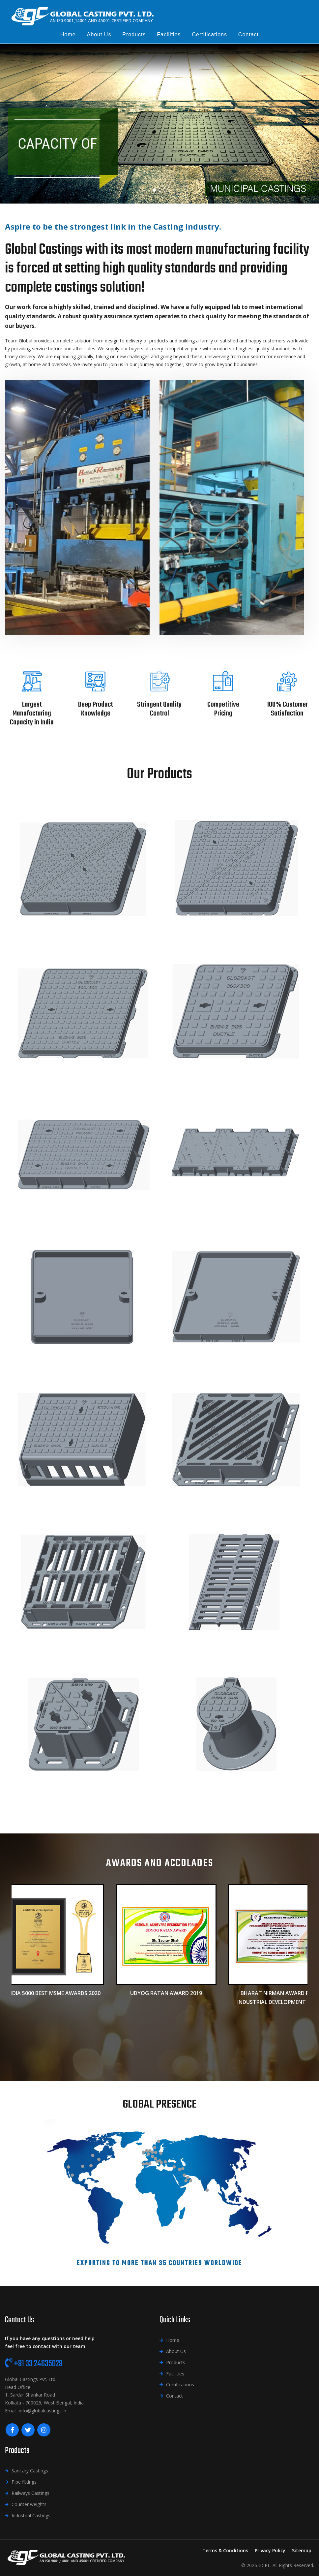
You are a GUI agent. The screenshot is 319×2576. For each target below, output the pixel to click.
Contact (248, 34)
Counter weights (29, 2504)
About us (99, 34)
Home (68, 34)
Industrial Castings (31, 2515)
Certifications (209, 34)
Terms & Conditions (225, 2550)
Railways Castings (30, 2493)
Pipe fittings (24, 2482)
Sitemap (301, 2550)
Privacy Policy (270, 2550)
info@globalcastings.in (42, 2410)
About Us (176, 2351)
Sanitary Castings (30, 2470)
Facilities (169, 34)
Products (134, 34)
